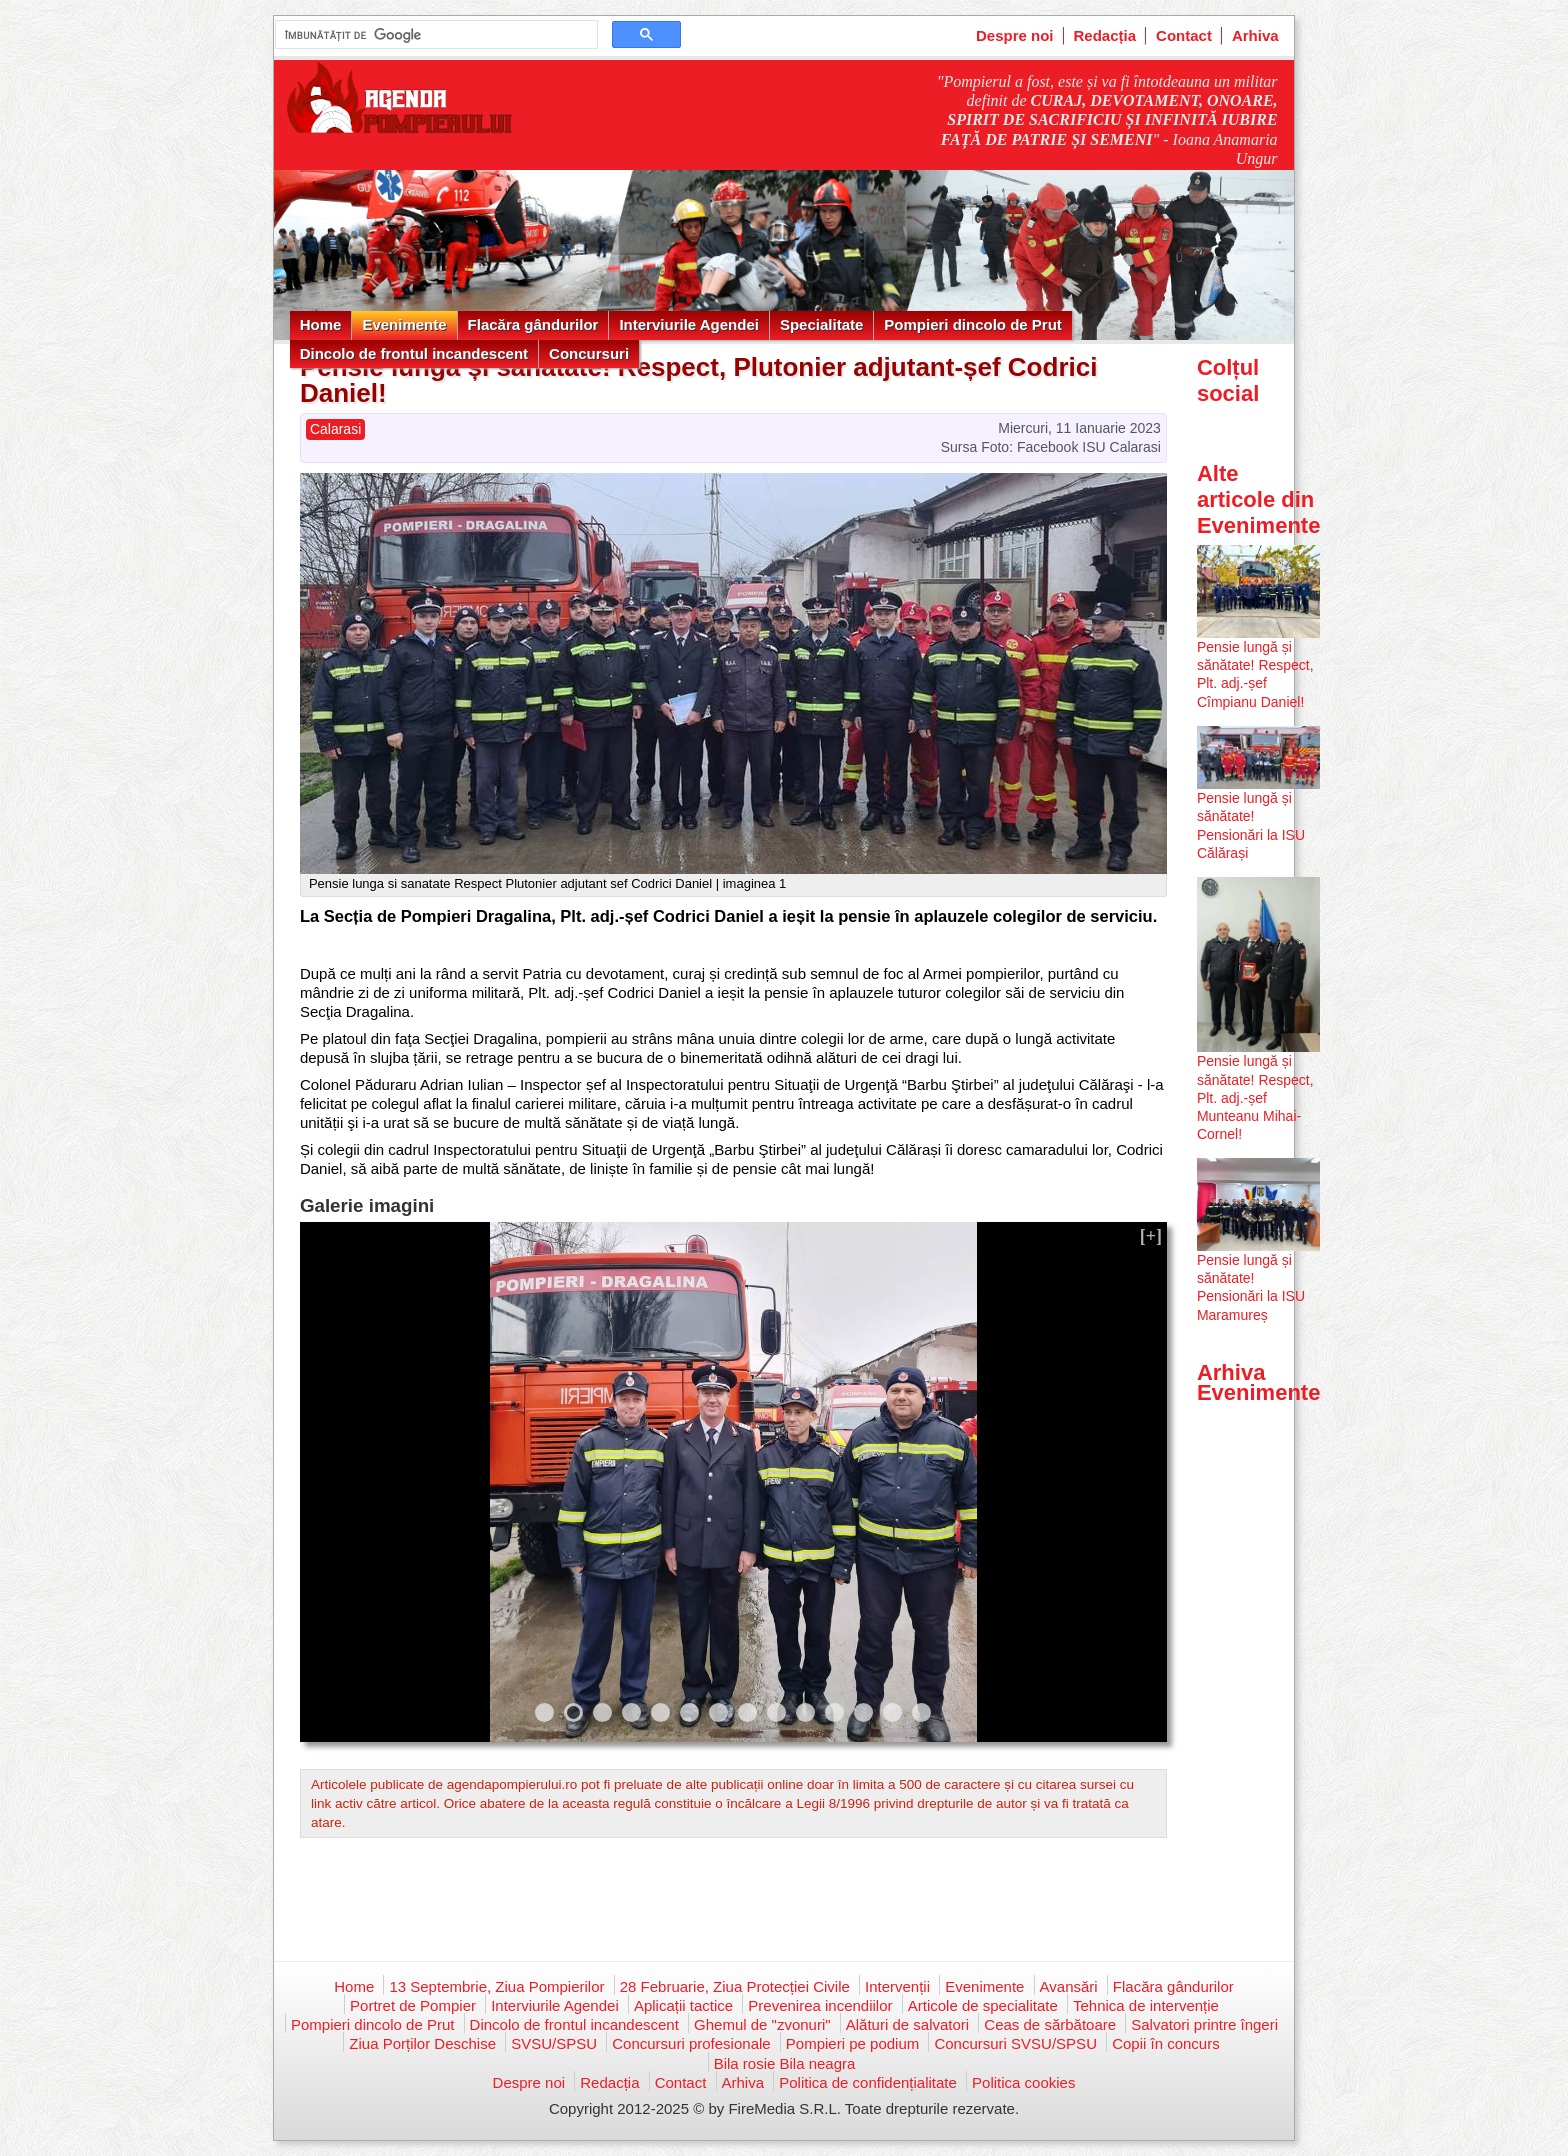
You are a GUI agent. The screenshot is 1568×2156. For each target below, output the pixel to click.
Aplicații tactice (683, 2005)
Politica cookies (1023, 2082)
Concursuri (589, 353)
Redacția (1105, 35)
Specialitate (821, 324)
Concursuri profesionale (691, 2043)
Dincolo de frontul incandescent (414, 353)
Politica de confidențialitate (868, 2082)
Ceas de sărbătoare (1050, 2024)
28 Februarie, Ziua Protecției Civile (735, 1986)
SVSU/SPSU (554, 2043)
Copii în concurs (1166, 2043)
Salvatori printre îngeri (1204, 2024)
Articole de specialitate (983, 2005)
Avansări (1069, 1986)
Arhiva (1255, 35)
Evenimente (404, 324)
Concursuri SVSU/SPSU (1015, 2043)
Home (321, 324)
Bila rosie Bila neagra (785, 2063)
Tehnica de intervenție (1146, 2005)
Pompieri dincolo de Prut (973, 324)
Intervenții (897, 1986)
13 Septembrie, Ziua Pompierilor (496, 1986)
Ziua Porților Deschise (422, 2043)
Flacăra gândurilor (533, 324)
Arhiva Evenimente (1259, 1382)
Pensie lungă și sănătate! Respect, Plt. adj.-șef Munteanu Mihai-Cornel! (1255, 1097)
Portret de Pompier (413, 2005)
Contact (1184, 35)
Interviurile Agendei (688, 324)
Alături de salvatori (907, 2024)
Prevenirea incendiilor (820, 2005)
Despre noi (1015, 35)
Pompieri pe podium (852, 2043)
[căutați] (434, 35)
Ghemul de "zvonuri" (762, 2024)
